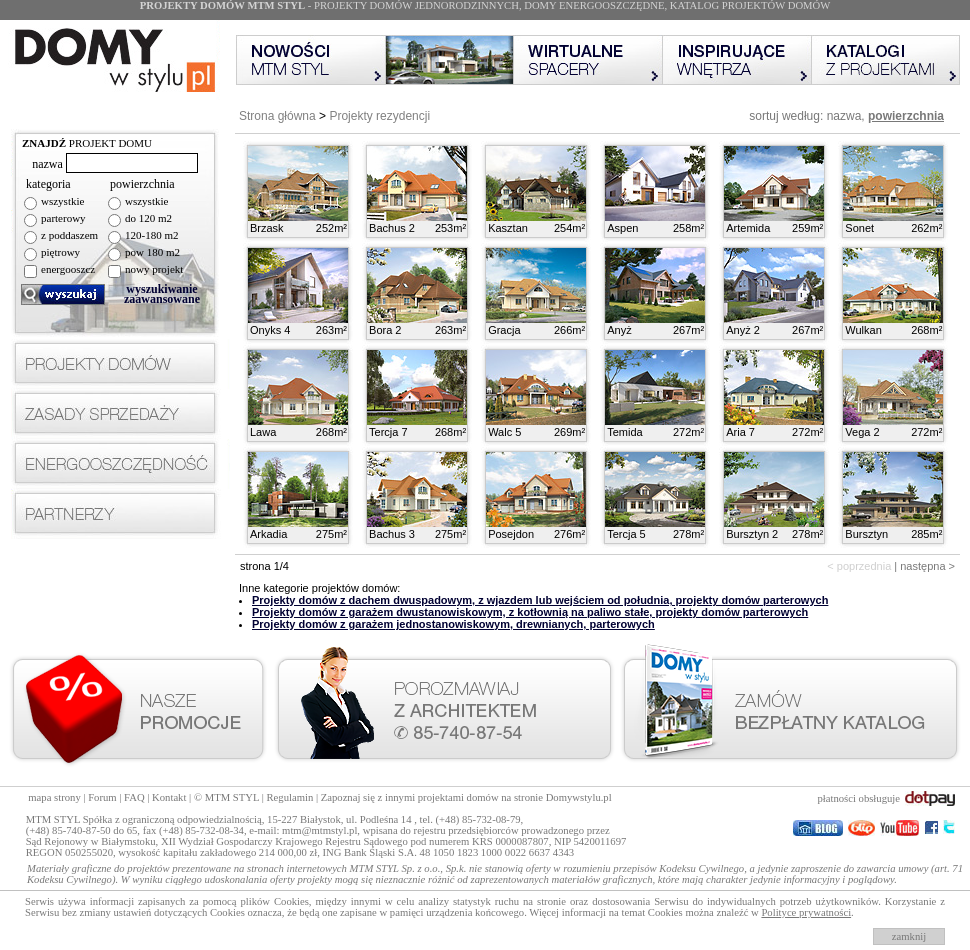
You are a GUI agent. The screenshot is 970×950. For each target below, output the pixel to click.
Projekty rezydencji (379, 116)
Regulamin (290, 797)
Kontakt (169, 797)
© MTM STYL (226, 797)
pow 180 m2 (152, 252)
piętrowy (60, 252)
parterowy (63, 218)
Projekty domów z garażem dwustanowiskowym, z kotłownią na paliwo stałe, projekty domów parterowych (530, 612)
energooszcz (68, 269)
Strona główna (277, 116)
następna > (927, 566)
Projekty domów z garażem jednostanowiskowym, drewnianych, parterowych (453, 624)
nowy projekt (154, 269)
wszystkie (62, 201)
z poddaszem (69, 235)
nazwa (844, 116)
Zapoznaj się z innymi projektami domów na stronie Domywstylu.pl (466, 797)
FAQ (134, 797)
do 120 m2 (148, 218)
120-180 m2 (151, 235)
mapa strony (54, 797)
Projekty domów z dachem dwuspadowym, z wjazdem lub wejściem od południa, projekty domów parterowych (540, 600)
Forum (102, 797)
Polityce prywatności (806, 912)
